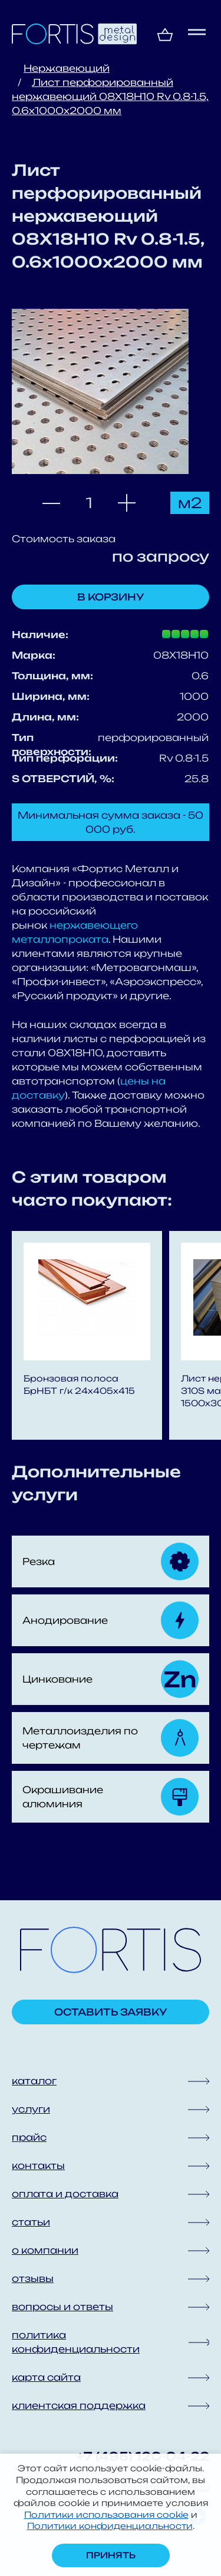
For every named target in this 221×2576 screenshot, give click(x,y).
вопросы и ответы (62, 2307)
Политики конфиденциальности (110, 2526)
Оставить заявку (110, 2012)
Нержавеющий (67, 68)
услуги (31, 2109)
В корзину (110, 597)
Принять (111, 2555)
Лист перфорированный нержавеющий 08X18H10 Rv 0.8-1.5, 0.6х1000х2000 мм (110, 96)
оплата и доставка (65, 2194)
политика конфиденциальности (76, 2342)
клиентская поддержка (79, 2405)
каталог (34, 2081)
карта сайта (46, 2377)
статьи (31, 2222)
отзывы (33, 2278)
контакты (38, 2165)
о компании (45, 2250)
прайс (29, 2137)
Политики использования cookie (106, 2515)
